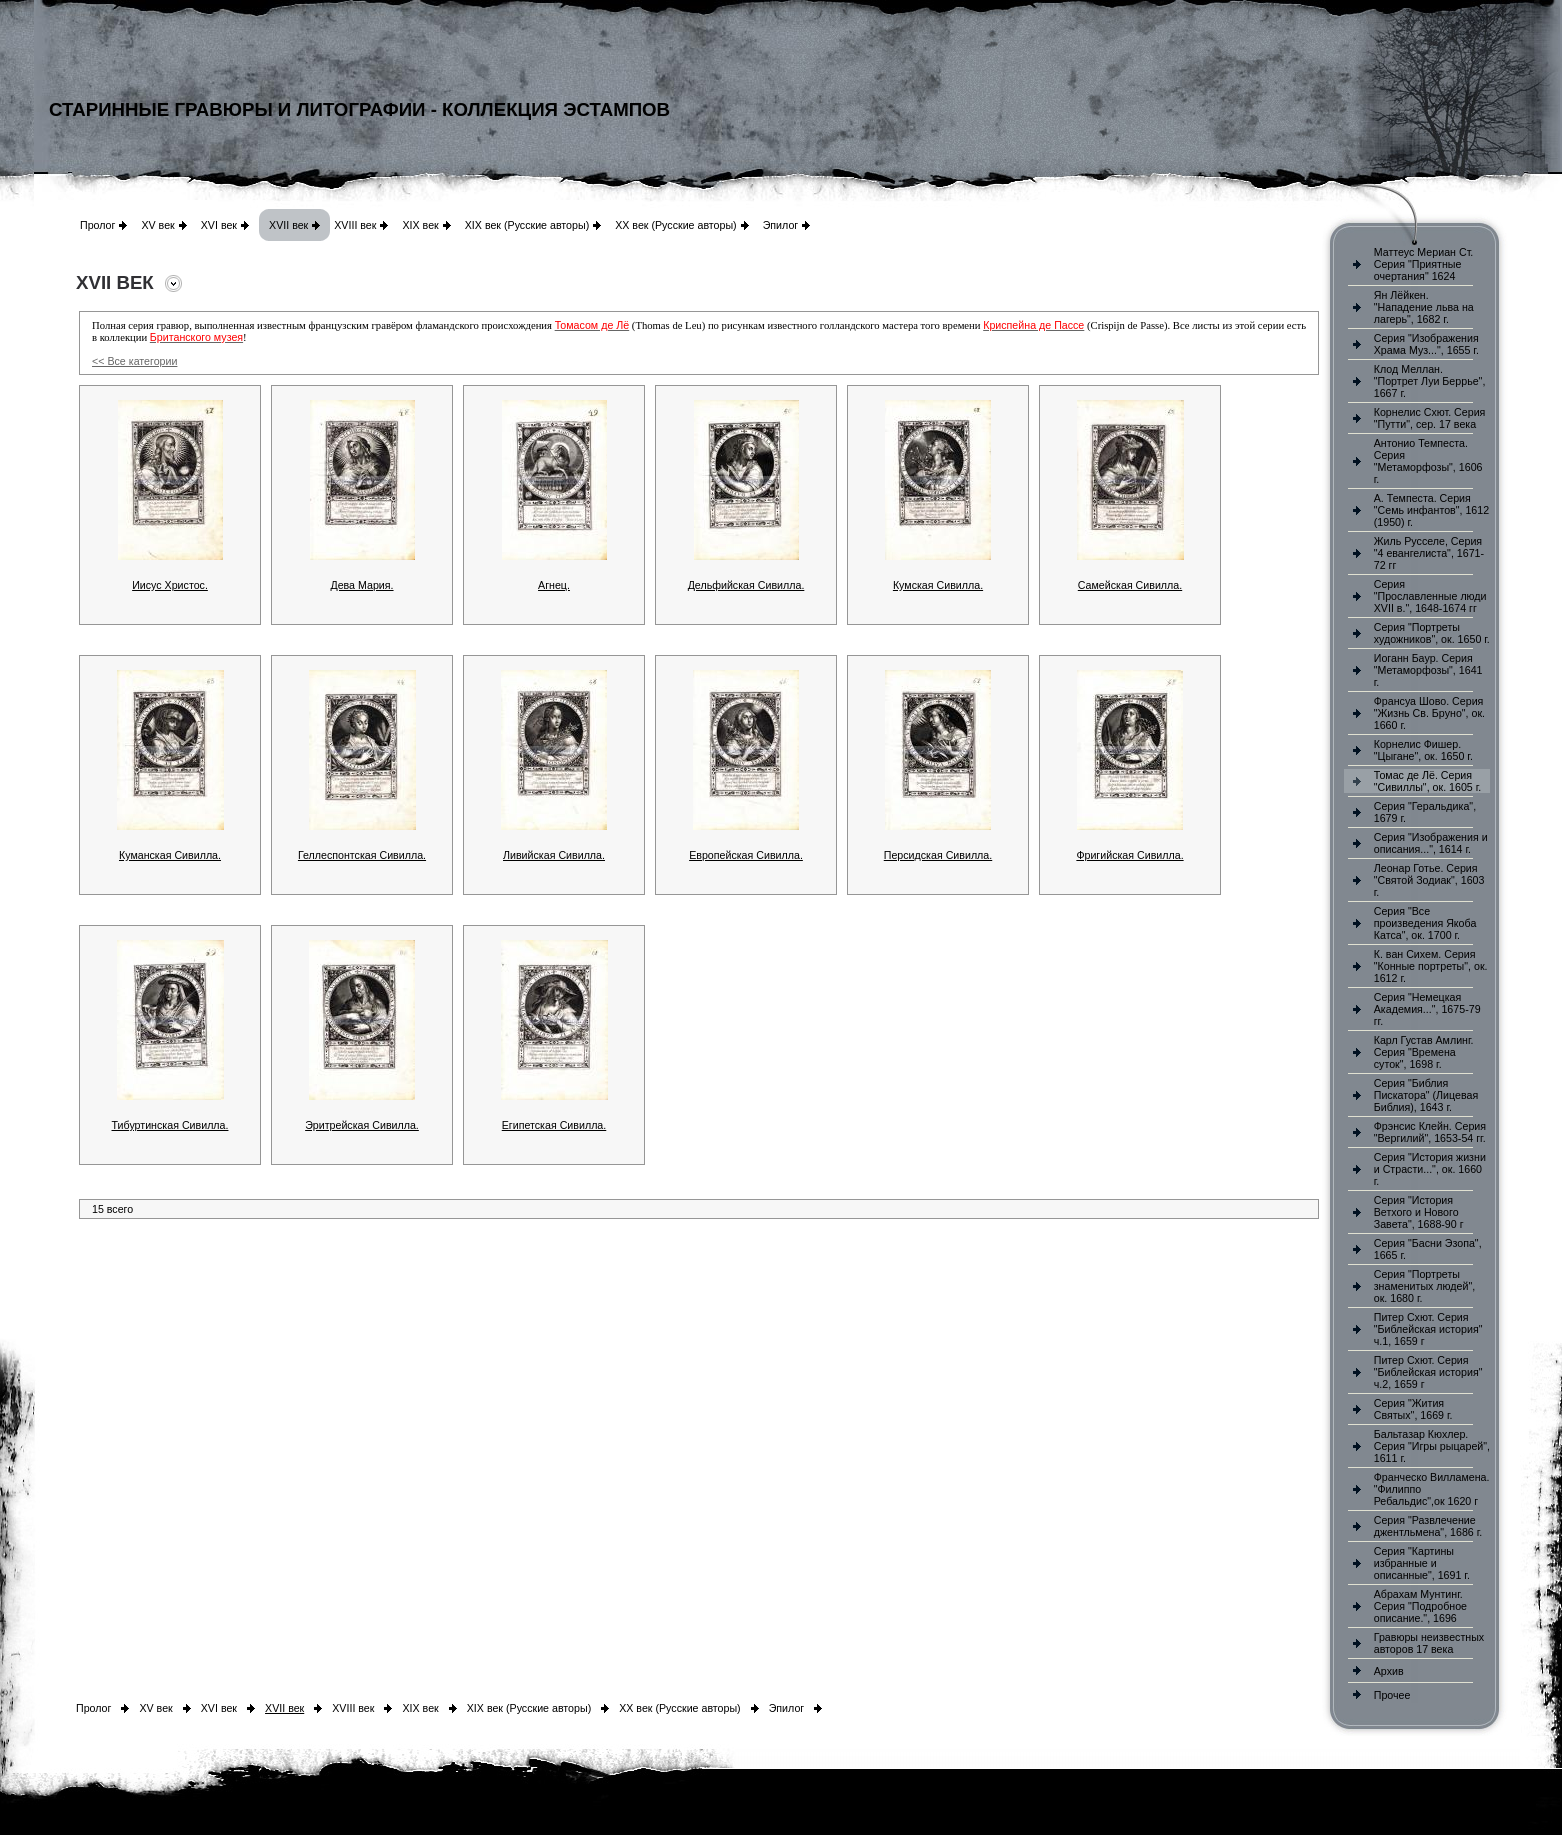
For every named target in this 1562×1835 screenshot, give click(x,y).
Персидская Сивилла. (938, 855)
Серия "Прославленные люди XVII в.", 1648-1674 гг (1430, 596)
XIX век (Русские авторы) (527, 225)
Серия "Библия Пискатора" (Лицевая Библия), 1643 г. (1426, 1095)
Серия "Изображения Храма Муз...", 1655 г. (1426, 344)
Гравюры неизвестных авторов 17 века (1429, 1643)
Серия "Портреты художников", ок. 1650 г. (1432, 633)
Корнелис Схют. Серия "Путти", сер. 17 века (1430, 418)
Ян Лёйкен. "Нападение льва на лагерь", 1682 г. (1424, 307)
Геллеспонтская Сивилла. (362, 855)
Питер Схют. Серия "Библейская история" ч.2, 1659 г (1428, 1372)
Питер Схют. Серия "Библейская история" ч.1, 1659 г (1428, 1329)
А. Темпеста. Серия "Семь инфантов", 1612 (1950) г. (1431, 510)
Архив (1389, 1671)
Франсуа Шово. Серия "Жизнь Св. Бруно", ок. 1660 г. (1429, 713)
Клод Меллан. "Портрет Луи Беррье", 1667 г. (1430, 381)
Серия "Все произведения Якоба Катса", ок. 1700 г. (1425, 923)
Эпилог (781, 225)
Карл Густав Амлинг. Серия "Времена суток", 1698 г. (1424, 1052)
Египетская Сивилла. (554, 1125)
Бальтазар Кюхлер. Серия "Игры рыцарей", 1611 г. (1432, 1446)
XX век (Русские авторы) (675, 225)
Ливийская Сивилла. (554, 855)
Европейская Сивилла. (746, 855)
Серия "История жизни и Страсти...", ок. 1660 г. (1430, 1169)
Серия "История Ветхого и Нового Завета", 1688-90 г (1419, 1212)
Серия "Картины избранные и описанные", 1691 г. (1422, 1563)
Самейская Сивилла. (1130, 585)
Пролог (97, 225)
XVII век (288, 225)
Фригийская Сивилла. (1129, 855)
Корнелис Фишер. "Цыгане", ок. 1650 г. (1423, 750)
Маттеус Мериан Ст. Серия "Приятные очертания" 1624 (1424, 264)
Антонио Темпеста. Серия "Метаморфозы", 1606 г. (1428, 461)
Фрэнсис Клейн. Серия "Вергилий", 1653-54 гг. (1430, 1132)
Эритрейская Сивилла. (362, 1125)
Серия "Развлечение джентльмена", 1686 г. (1428, 1526)
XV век (157, 225)
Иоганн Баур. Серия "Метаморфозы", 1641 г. (1428, 670)
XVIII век (355, 225)
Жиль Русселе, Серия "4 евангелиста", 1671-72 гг (1429, 553)
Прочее (1392, 1695)
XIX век (420, 225)
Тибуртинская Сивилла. (170, 1125)
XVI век (219, 225)
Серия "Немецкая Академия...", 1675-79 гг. (1427, 1009)
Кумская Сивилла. (938, 585)
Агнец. (554, 585)
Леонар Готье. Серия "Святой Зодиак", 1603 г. (1429, 880)
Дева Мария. (361, 585)
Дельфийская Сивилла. (746, 585)
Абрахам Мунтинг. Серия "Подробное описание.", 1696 (1420, 1606)
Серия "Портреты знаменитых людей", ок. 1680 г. (1424, 1286)
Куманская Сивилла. (170, 855)
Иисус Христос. (170, 585)
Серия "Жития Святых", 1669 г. (1413, 1409)
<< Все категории (134, 361)
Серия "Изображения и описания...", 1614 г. (1431, 843)
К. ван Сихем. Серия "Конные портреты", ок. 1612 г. (1431, 966)
